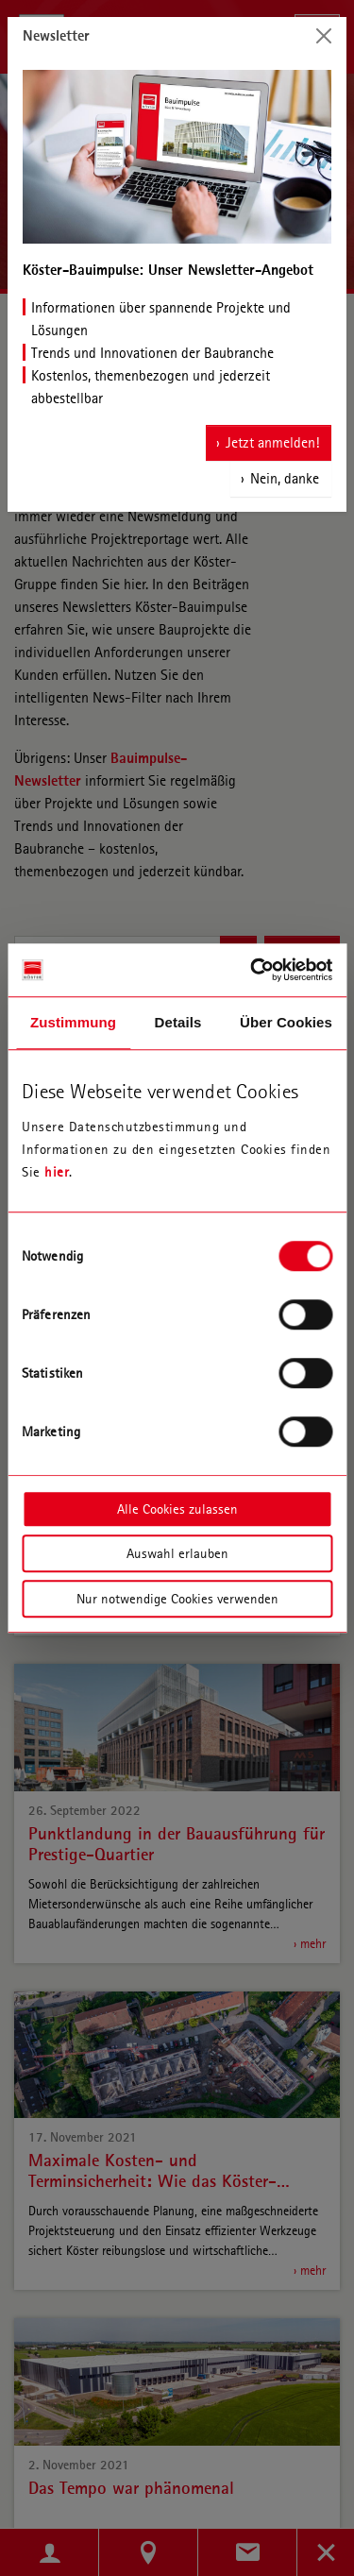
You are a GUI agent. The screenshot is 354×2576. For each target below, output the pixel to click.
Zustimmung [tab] (73, 1022)
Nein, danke (284, 478)
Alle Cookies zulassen (177, 1508)
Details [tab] (178, 1022)
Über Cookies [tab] (286, 1022)
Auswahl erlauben (177, 1553)
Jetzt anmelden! (272, 442)
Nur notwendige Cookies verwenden (177, 1598)
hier (56, 1171)
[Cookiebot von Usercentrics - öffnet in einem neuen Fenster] (252, 970)
